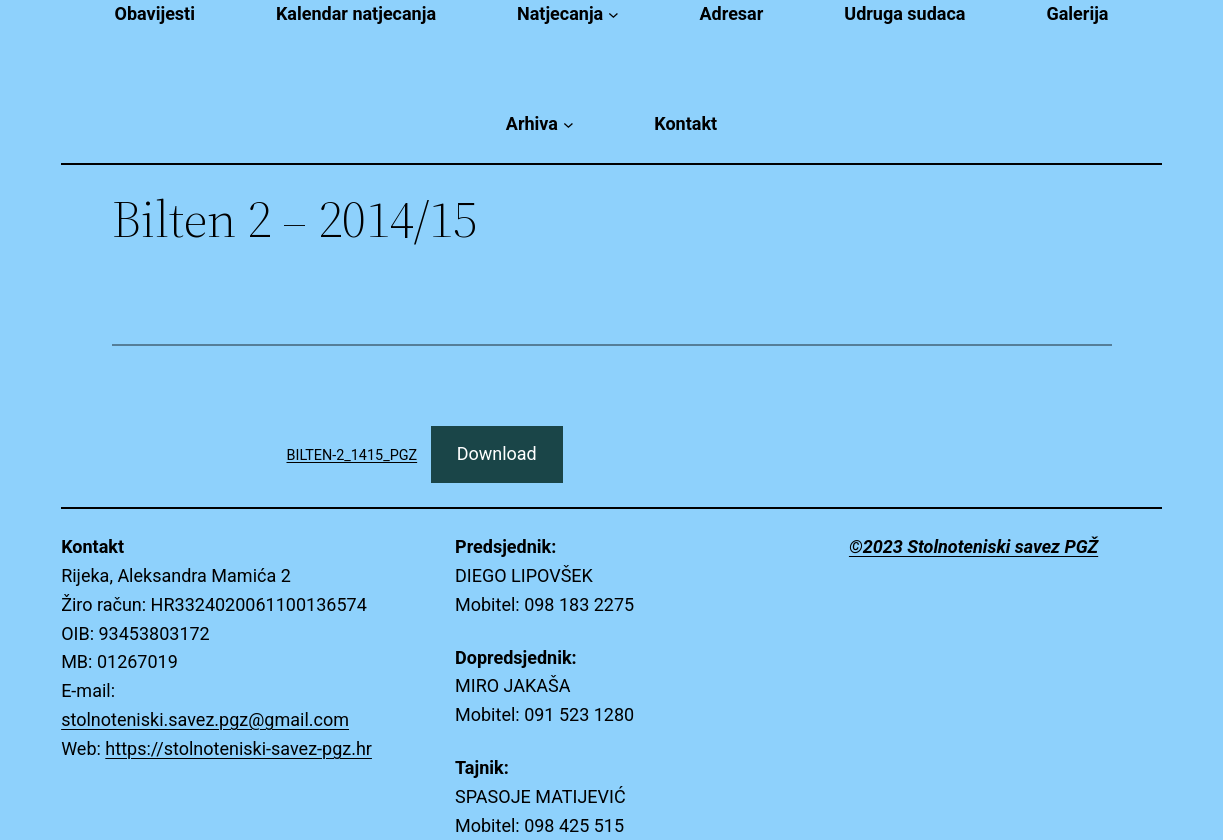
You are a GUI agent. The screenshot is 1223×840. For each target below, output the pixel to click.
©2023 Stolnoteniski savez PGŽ (973, 546)
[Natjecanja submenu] (613, 14)
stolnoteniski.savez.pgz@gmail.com (205, 719)
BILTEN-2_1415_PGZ (352, 455)
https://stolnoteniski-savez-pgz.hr (238, 748)
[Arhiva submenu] (568, 124)
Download (497, 453)
